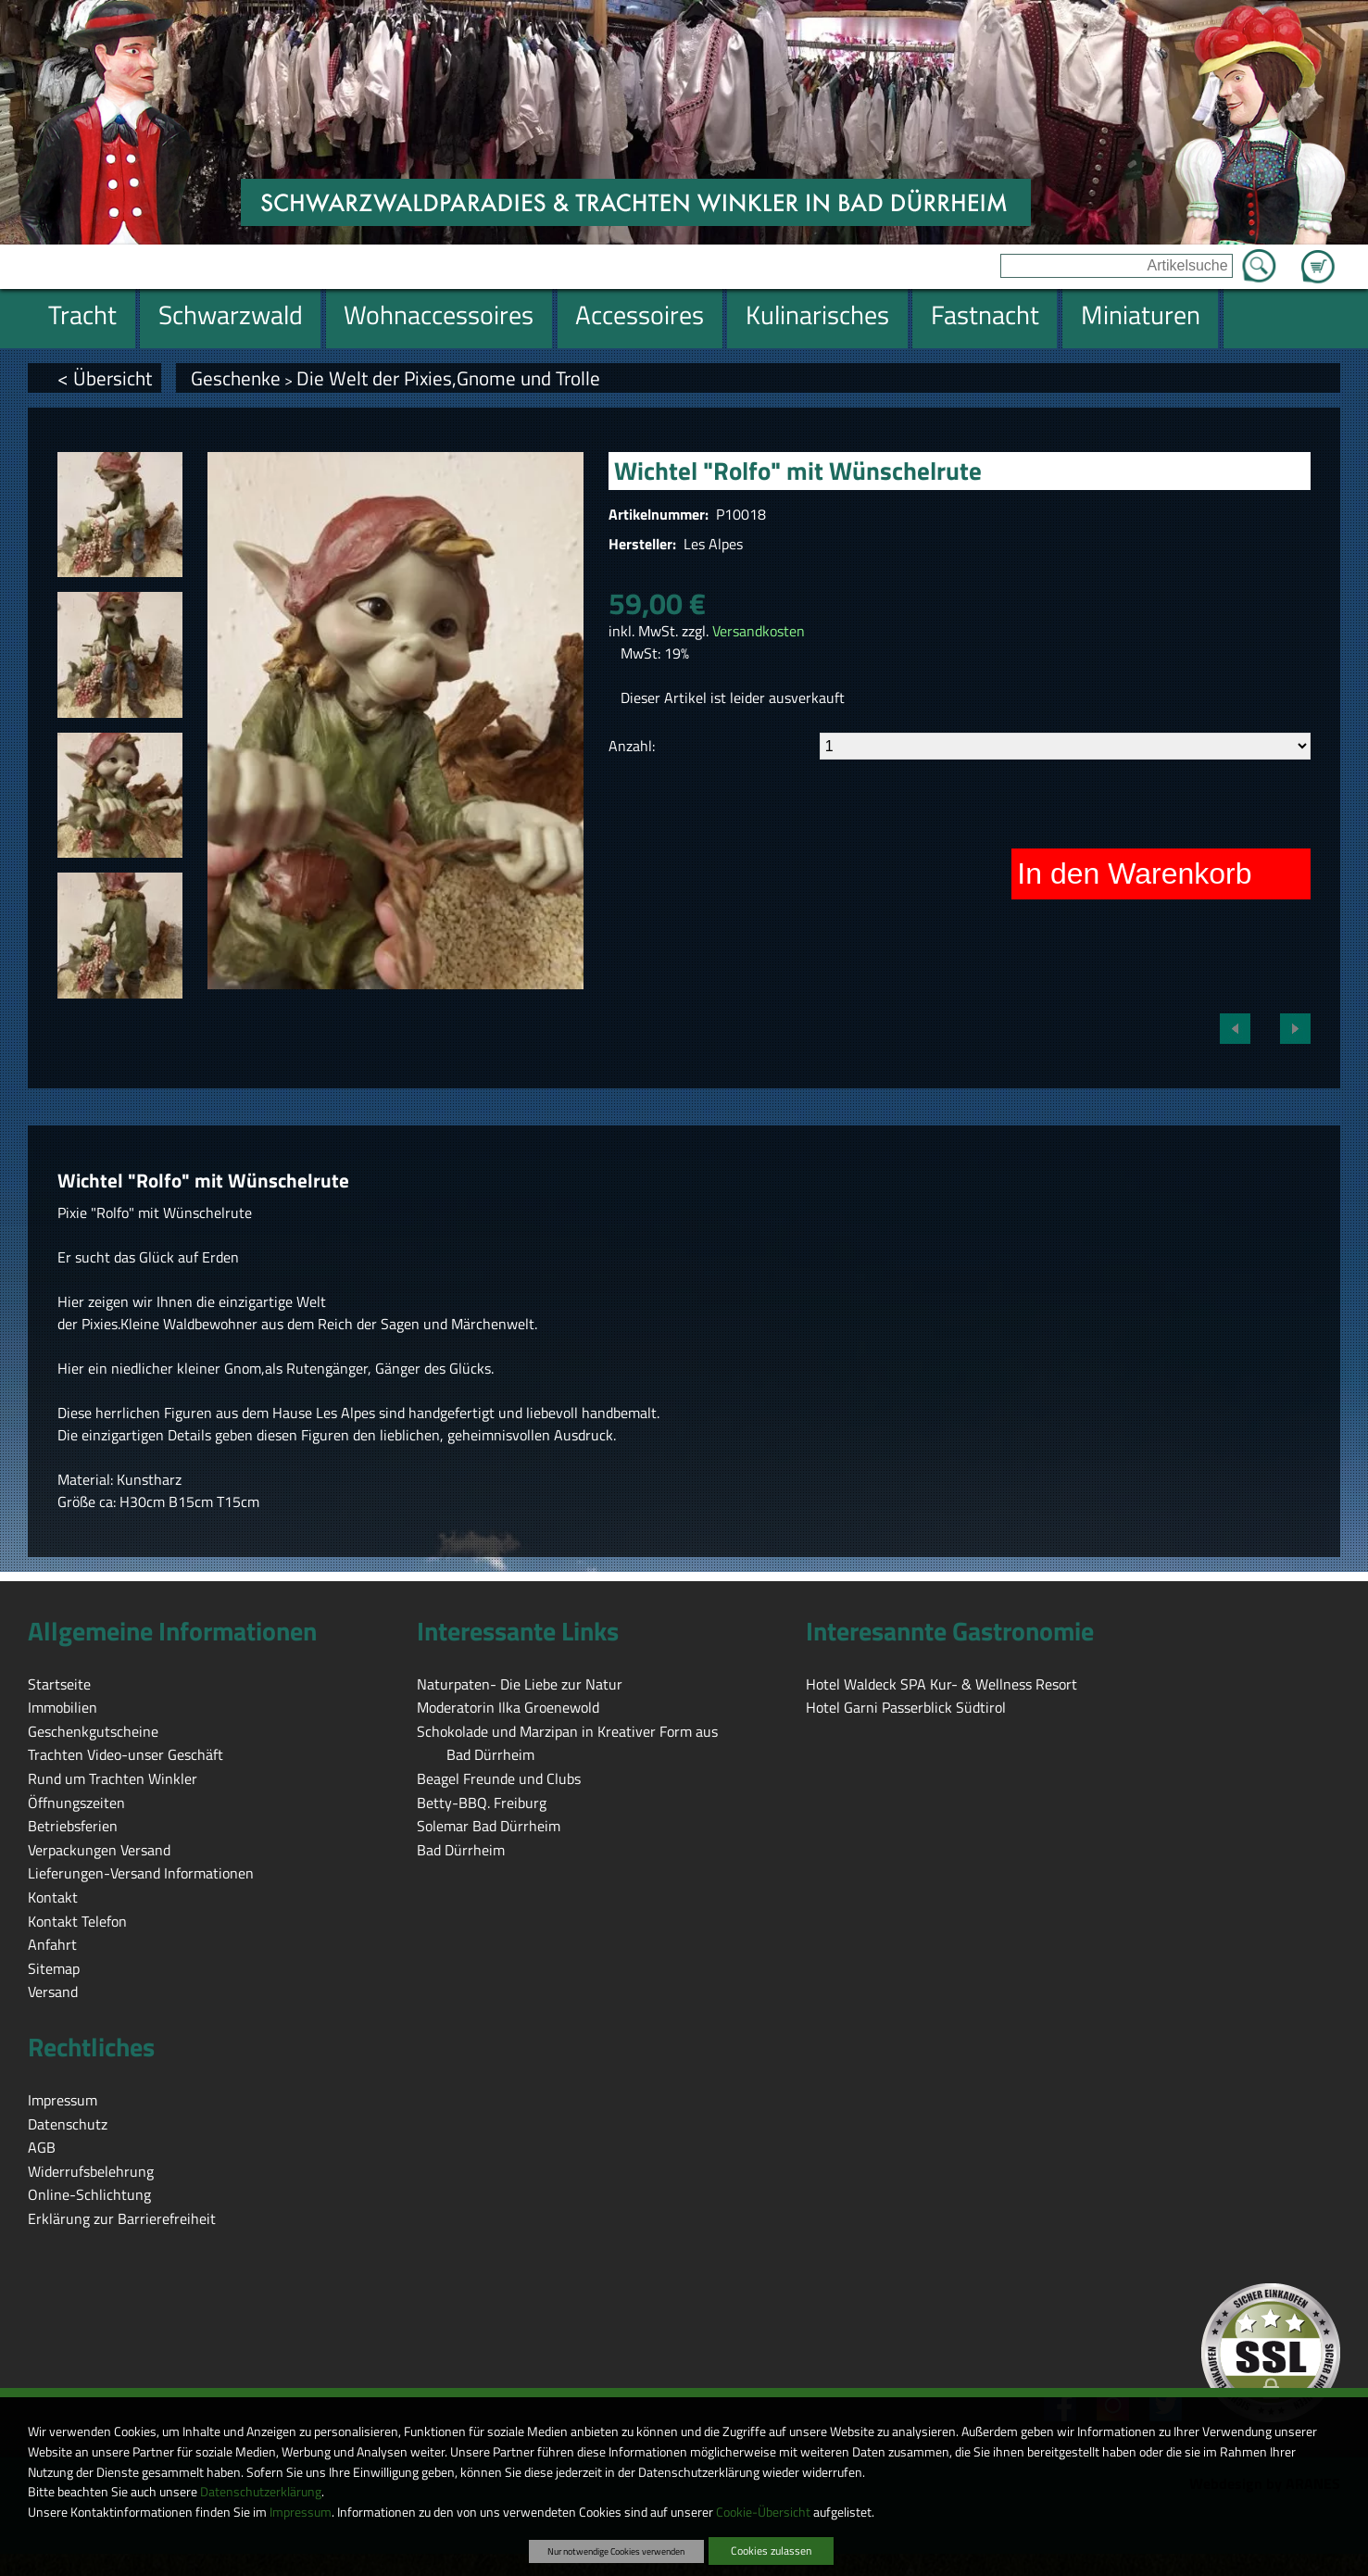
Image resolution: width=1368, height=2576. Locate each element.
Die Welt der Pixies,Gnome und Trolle (448, 378)
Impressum (301, 2512)
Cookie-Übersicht (763, 2512)
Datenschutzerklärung (260, 2492)
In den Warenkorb (1134, 873)
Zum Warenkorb (1318, 256)
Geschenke (236, 378)
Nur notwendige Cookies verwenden (615, 2551)
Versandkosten (758, 631)
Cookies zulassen (771, 2550)
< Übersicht (104, 378)
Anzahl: (632, 746)
